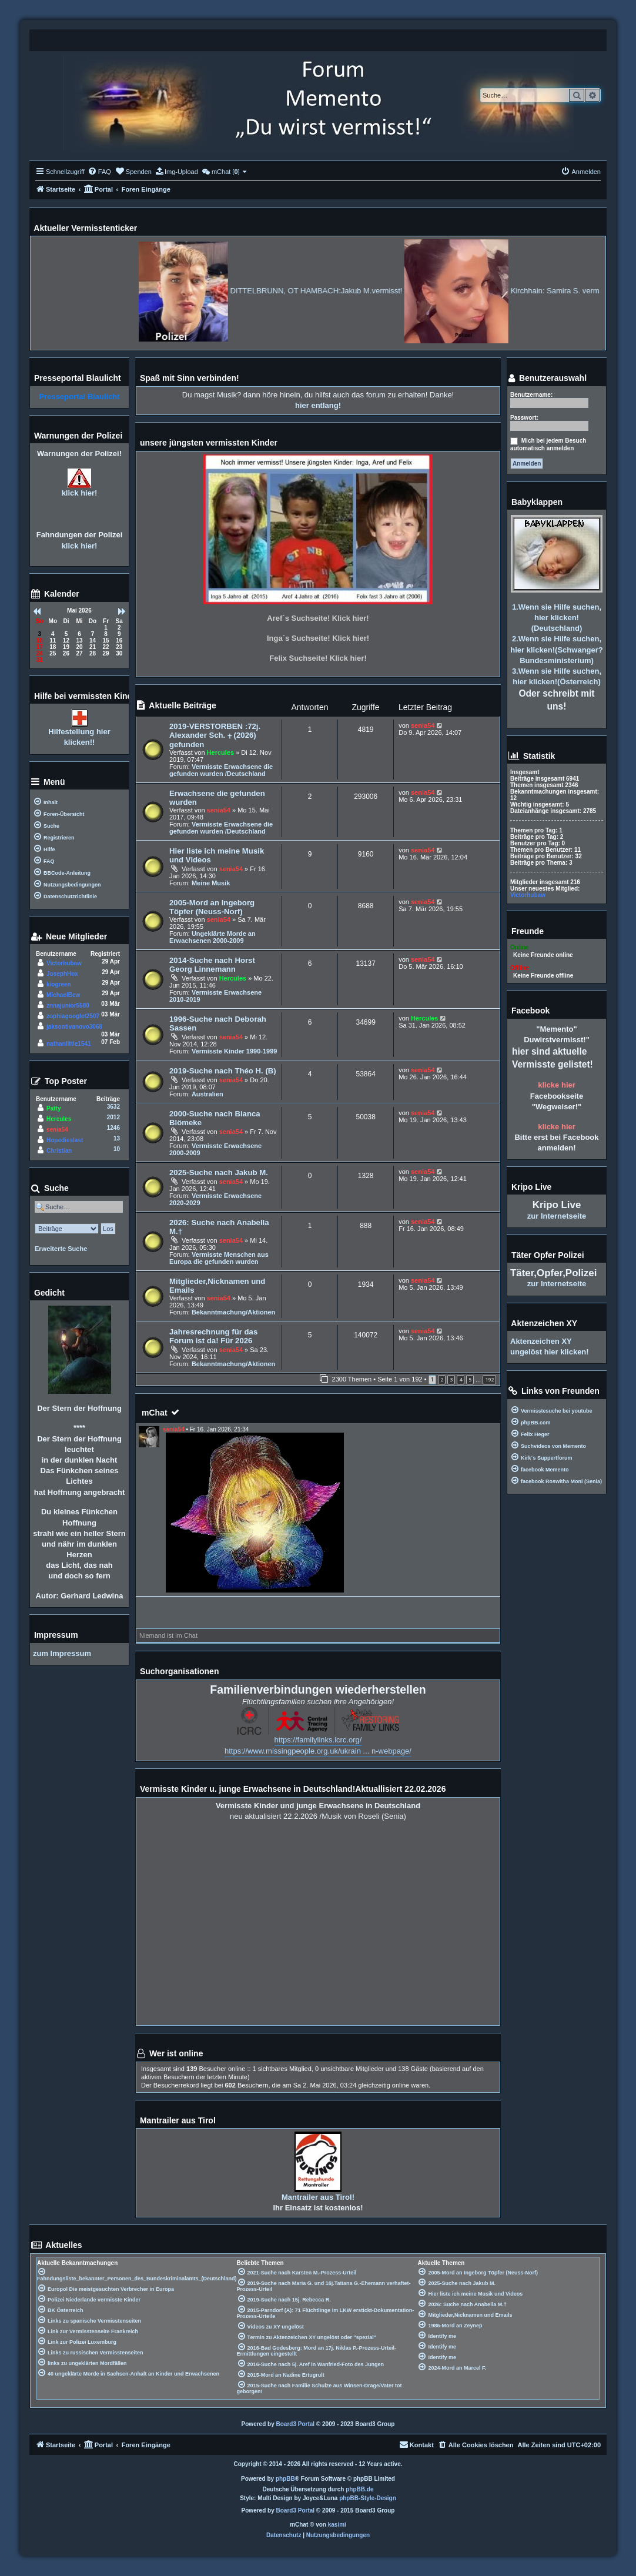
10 (116, 1149)
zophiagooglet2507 (72, 1016)
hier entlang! (318, 405)
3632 (113, 1106)
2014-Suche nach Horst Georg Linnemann (212, 964)
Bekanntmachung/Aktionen (233, 1312)
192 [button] (489, 1379)
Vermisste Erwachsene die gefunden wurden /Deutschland (221, 770)
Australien (207, 1094)
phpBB (285, 2478)
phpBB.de (359, 2489)
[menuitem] (99, 172)
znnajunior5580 (67, 1005)
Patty (53, 1108)
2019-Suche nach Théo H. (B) (222, 1070)
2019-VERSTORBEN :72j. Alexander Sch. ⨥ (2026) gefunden (214, 735)
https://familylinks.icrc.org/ (318, 1739)
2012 (113, 1117)
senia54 (422, 725)
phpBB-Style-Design (367, 2498)
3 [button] (451, 1379)
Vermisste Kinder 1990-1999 (234, 1051)
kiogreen (58, 984)
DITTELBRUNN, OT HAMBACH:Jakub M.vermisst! (402, 290)
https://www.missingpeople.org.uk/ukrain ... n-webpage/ (318, 1751)
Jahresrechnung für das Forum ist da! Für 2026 (213, 1336)
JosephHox (62, 974)
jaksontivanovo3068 (74, 1026)
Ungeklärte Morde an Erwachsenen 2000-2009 (212, 937)
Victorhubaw (64, 963)
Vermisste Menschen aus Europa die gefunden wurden (219, 1258)
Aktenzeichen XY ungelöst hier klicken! (549, 1346)
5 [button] (469, 1379)
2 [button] (441, 1379)
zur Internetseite (556, 1216)
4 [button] (460, 1379)
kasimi (337, 2524)
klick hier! (80, 493)
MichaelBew (63, 995)
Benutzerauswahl (547, 378)
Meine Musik (211, 882)
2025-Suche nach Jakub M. (218, 1172)
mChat (155, 1412)
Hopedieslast (64, 1140)
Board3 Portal (295, 2424)
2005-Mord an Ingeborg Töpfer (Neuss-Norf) (212, 907)
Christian (59, 1151)
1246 (113, 1128)
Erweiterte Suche (61, 1248)
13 (116, 1138)
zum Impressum (62, 1653)
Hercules (220, 752)
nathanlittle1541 (68, 1044)
